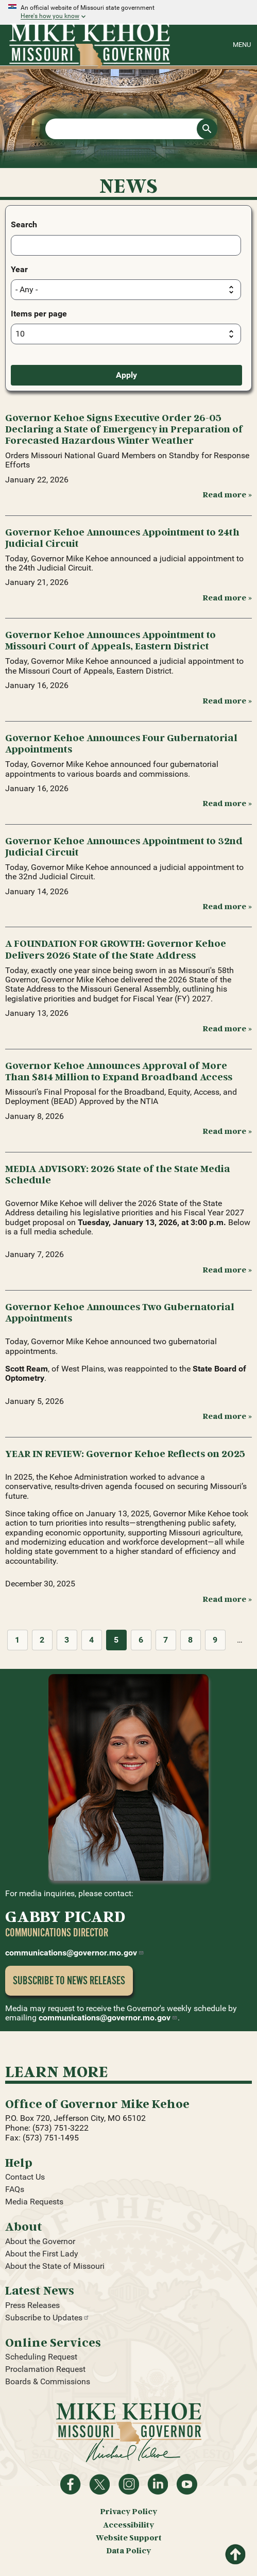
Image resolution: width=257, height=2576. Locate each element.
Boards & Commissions (47, 2381)
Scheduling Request (41, 2357)
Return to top (235, 2551)
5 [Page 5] (116, 1640)
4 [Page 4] (91, 1640)
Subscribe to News (69, 1980)
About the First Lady (41, 2254)
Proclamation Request (45, 2369)
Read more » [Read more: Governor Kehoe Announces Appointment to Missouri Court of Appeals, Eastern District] (227, 700)
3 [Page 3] (66, 1640)
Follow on (99, 2484)
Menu (242, 44)
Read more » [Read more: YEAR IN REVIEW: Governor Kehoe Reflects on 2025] (227, 1599)
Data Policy (128, 2550)
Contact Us (25, 2177)
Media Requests (34, 2201)
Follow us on (128, 2484)
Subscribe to (47, 2317)
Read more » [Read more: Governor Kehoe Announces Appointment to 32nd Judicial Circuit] (227, 906)
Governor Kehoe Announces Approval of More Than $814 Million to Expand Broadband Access (118, 1070)
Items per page (39, 314)
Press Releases (32, 2305)
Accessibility (128, 2525)
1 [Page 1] (17, 1640)
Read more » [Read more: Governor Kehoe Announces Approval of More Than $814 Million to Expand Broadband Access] (227, 1131)
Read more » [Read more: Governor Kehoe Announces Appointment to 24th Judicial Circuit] (227, 597)
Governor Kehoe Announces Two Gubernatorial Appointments (119, 1312)
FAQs (14, 2189)
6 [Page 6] (141, 1640)
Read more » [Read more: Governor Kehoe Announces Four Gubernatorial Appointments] (227, 803)
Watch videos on (187, 2484)
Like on (70, 2484)
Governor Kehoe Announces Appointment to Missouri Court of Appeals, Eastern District (110, 639)
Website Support (129, 2537)
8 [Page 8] (190, 1640)
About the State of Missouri (55, 2266)
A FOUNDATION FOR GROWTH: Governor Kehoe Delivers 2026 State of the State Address (115, 948)
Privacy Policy (128, 2511)
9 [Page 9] (215, 1640)
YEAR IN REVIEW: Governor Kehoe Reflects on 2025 (125, 1453)
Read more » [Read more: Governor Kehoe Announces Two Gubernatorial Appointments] (227, 1416)
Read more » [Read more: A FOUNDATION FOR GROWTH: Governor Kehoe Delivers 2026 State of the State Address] (227, 1028)
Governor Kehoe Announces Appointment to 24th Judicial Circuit (122, 537)
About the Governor (40, 2241)
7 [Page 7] (165, 1640)
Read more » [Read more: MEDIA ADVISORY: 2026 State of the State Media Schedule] (227, 1269)
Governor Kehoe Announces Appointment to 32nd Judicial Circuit (124, 846)
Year (19, 269)
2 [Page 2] (42, 1640)
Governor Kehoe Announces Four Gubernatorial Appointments (121, 743)
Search (24, 224)
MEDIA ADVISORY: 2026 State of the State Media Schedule (117, 1173)
